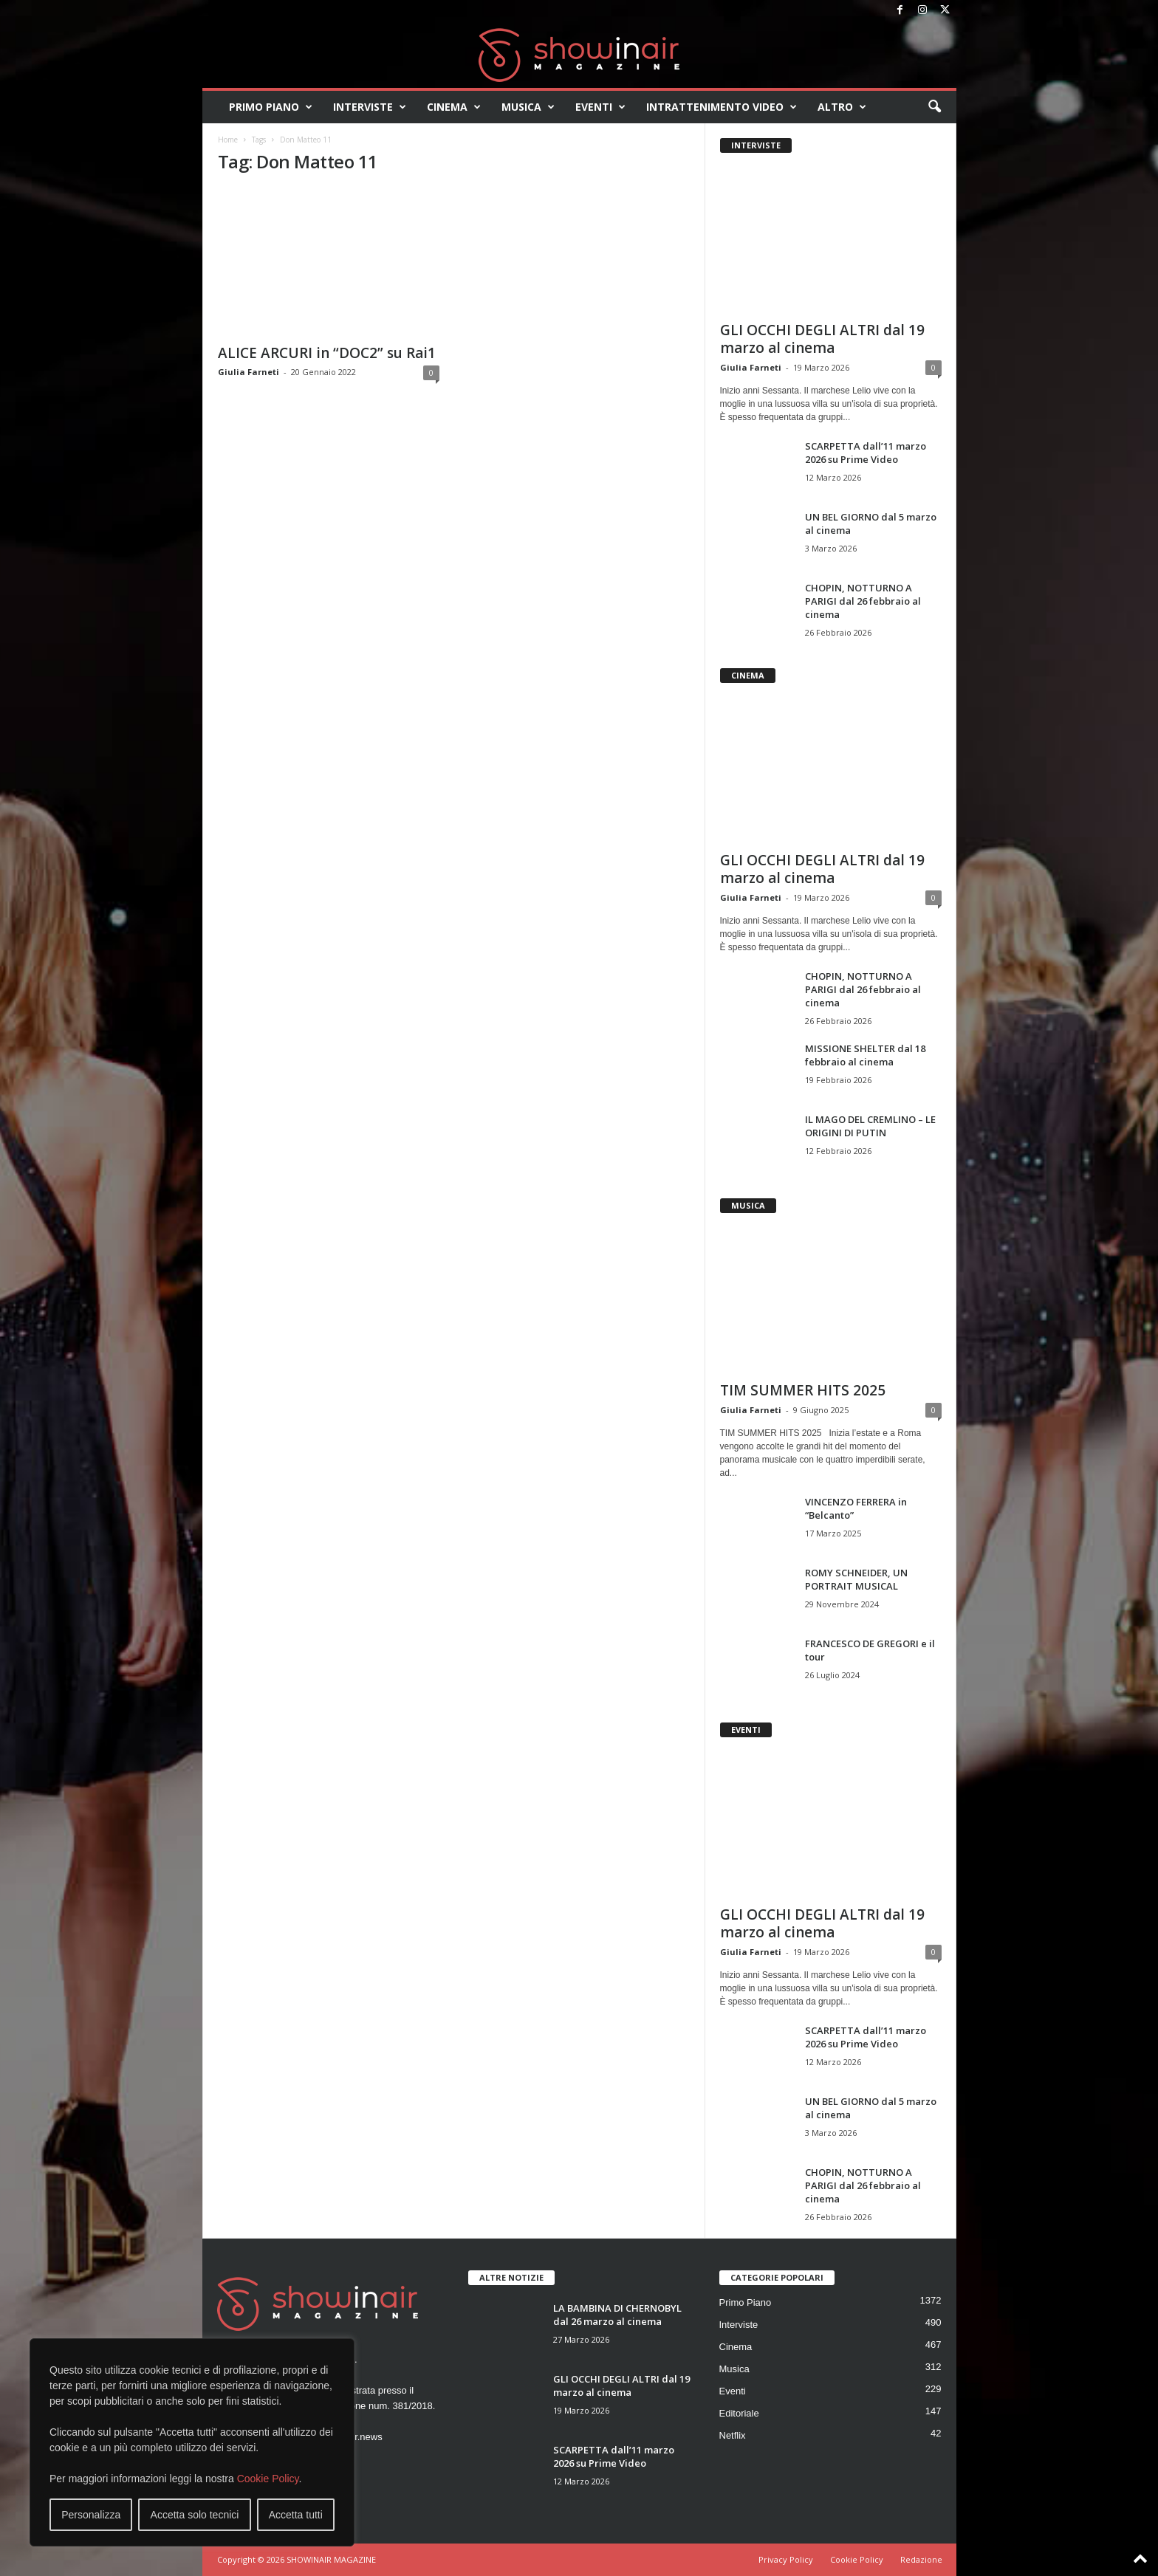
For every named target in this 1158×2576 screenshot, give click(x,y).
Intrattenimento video (721, 107)
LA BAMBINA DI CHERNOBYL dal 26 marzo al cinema (617, 2314)
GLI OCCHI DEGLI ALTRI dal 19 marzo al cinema (822, 338)
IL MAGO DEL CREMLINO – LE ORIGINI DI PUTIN (870, 1126)
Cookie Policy (268, 2478)
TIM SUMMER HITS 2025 (802, 1390)
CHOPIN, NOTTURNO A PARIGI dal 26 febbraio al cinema (863, 601)
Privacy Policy (785, 2559)
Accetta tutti (296, 2515)
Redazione (921, 2559)
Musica (528, 107)
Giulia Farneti (248, 371)
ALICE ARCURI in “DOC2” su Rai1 (327, 353)
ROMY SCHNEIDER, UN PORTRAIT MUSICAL (856, 1579)
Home (228, 139)
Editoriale (739, 2413)
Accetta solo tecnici (195, 2515)
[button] (934, 107)
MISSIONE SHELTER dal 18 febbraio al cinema (865, 1055)
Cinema (454, 107)
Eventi (600, 107)
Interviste (369, 107)
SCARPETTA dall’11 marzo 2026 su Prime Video (865, 452)
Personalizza (90, 2515)
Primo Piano (270, 107)
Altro (842, 107)
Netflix (732, 2435)
